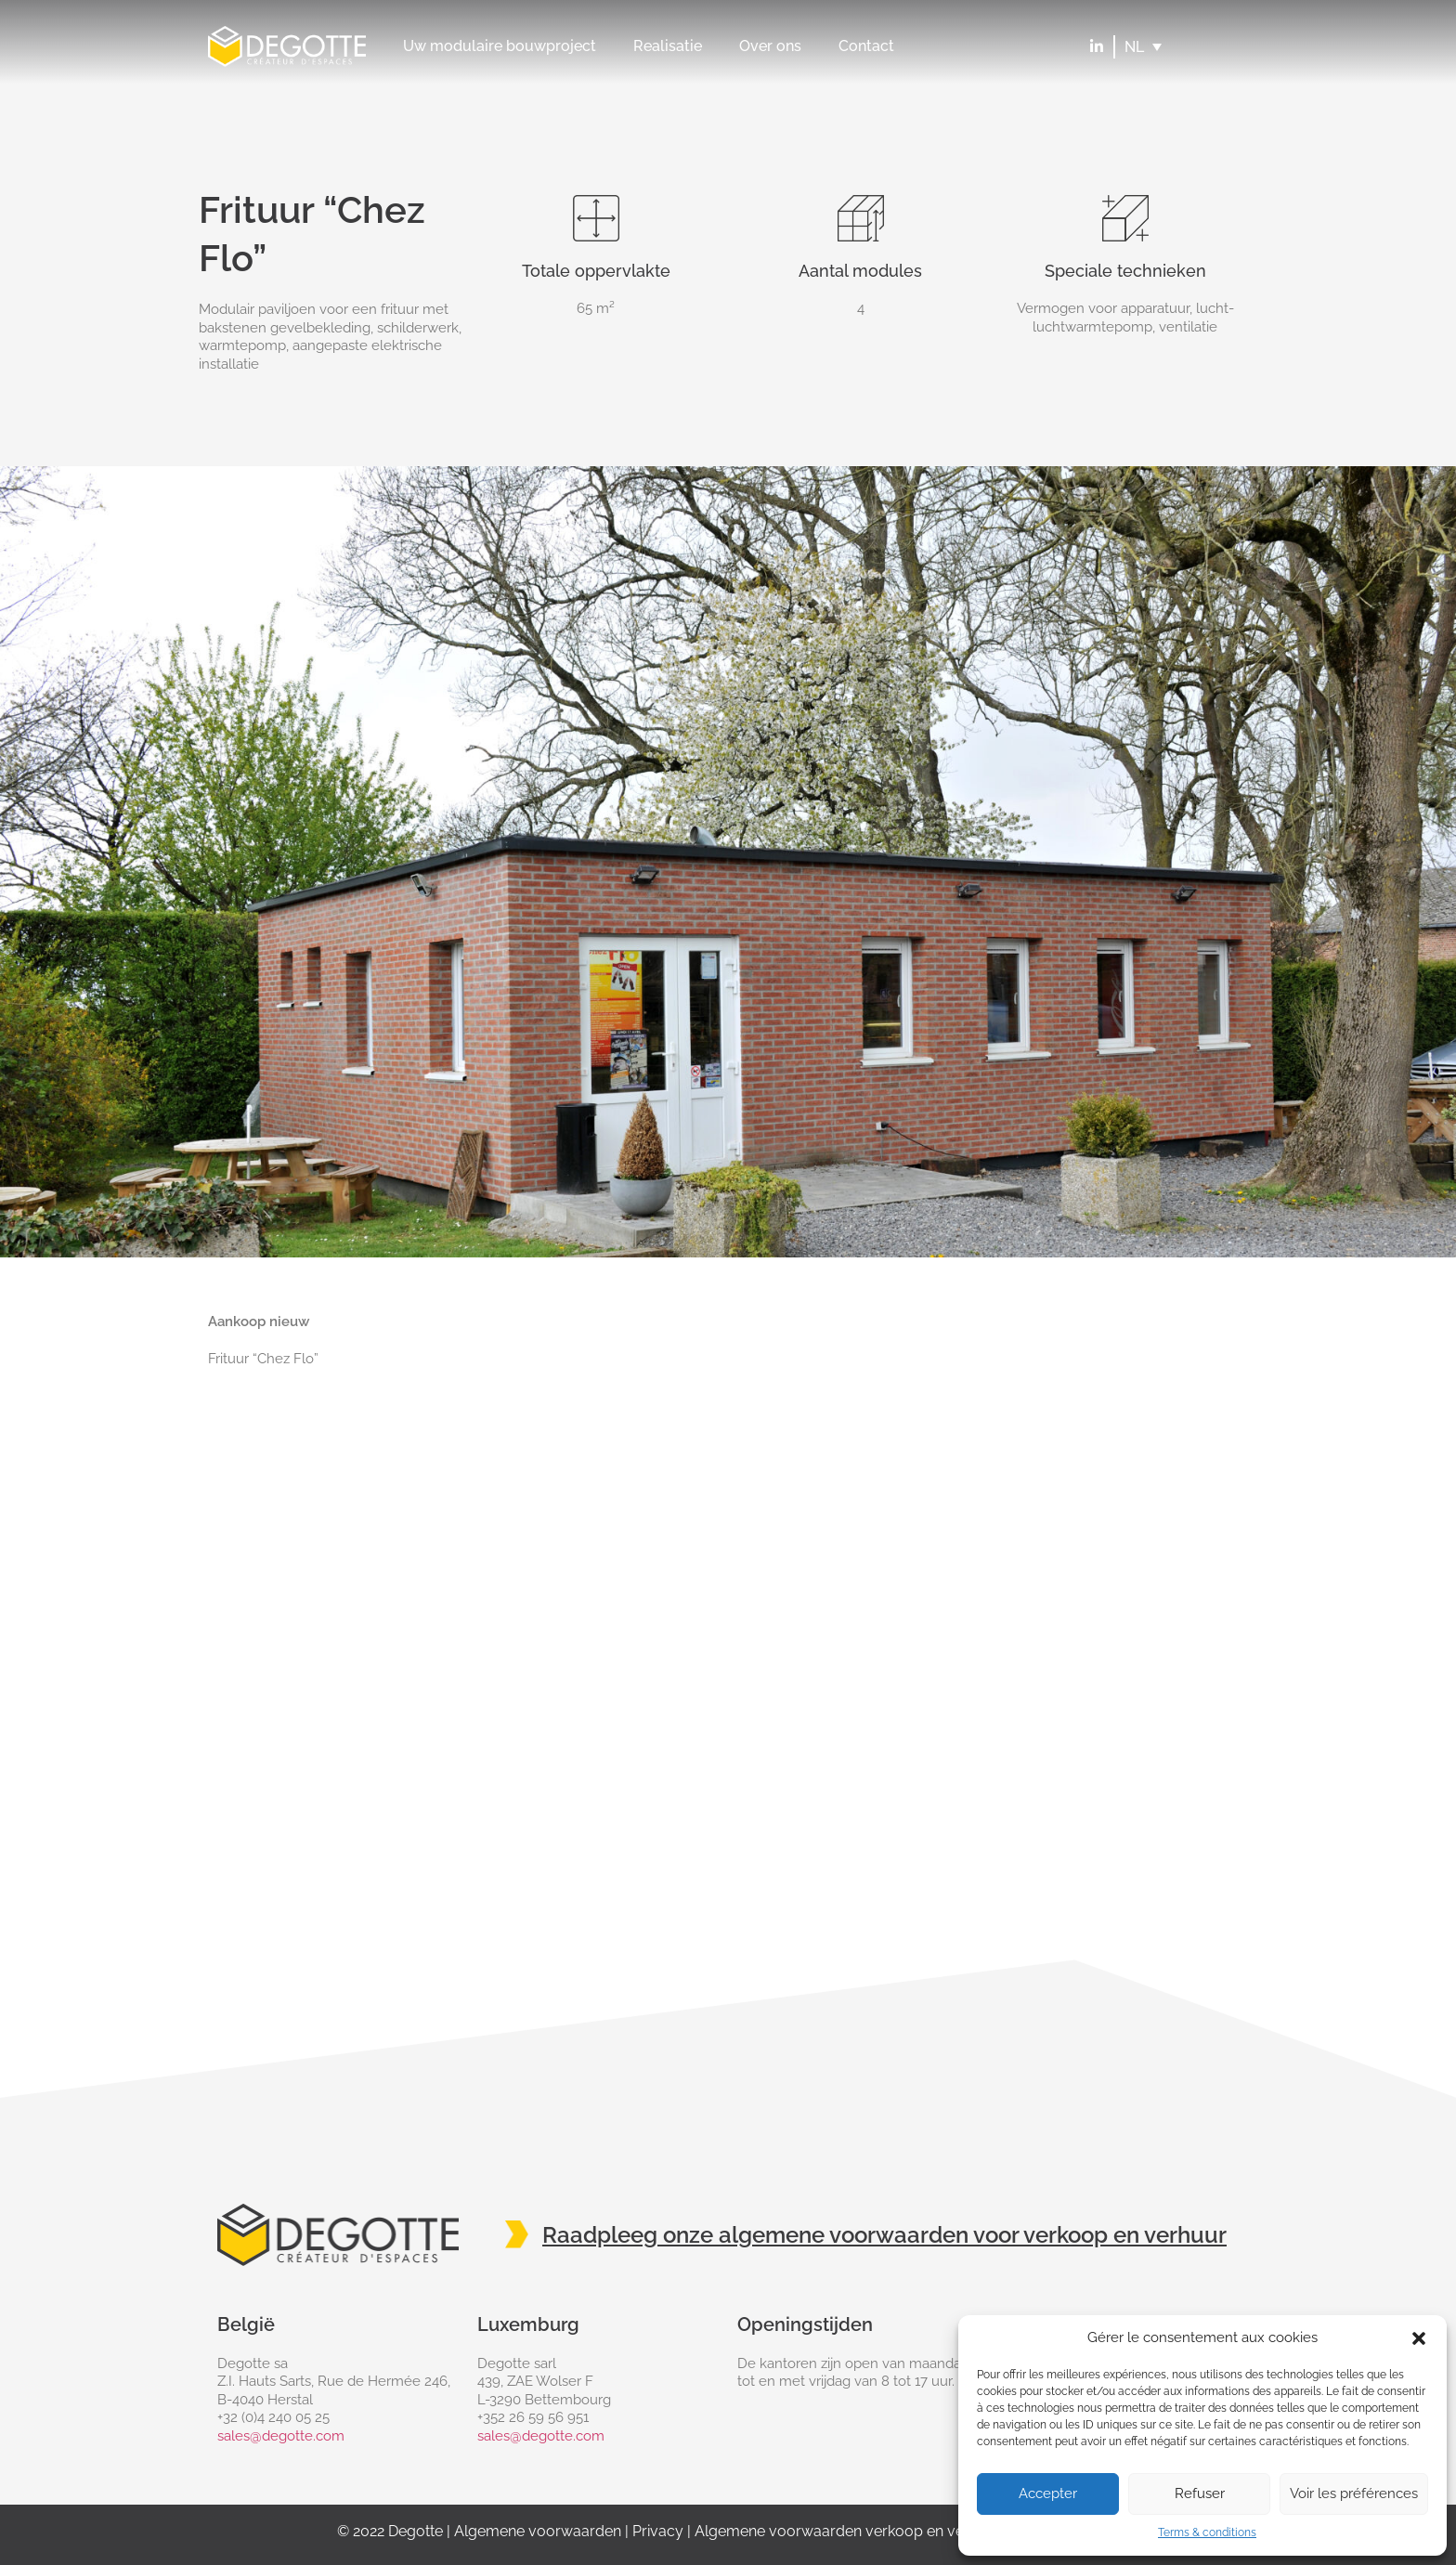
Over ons (770, 46)
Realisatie (667, 46)
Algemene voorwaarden (537, 2531)
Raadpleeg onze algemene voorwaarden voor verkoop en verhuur (884, 2234)
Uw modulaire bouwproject (499, 46)
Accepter (1048, 2493)
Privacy (657, 2531)
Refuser (1200, 2493)
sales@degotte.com (280, 2436)
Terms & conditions (1207, 2532)
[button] (1419, 2338)
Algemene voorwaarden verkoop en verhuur (848, 2531)
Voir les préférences (1354, 2493)
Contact (866, 46)
